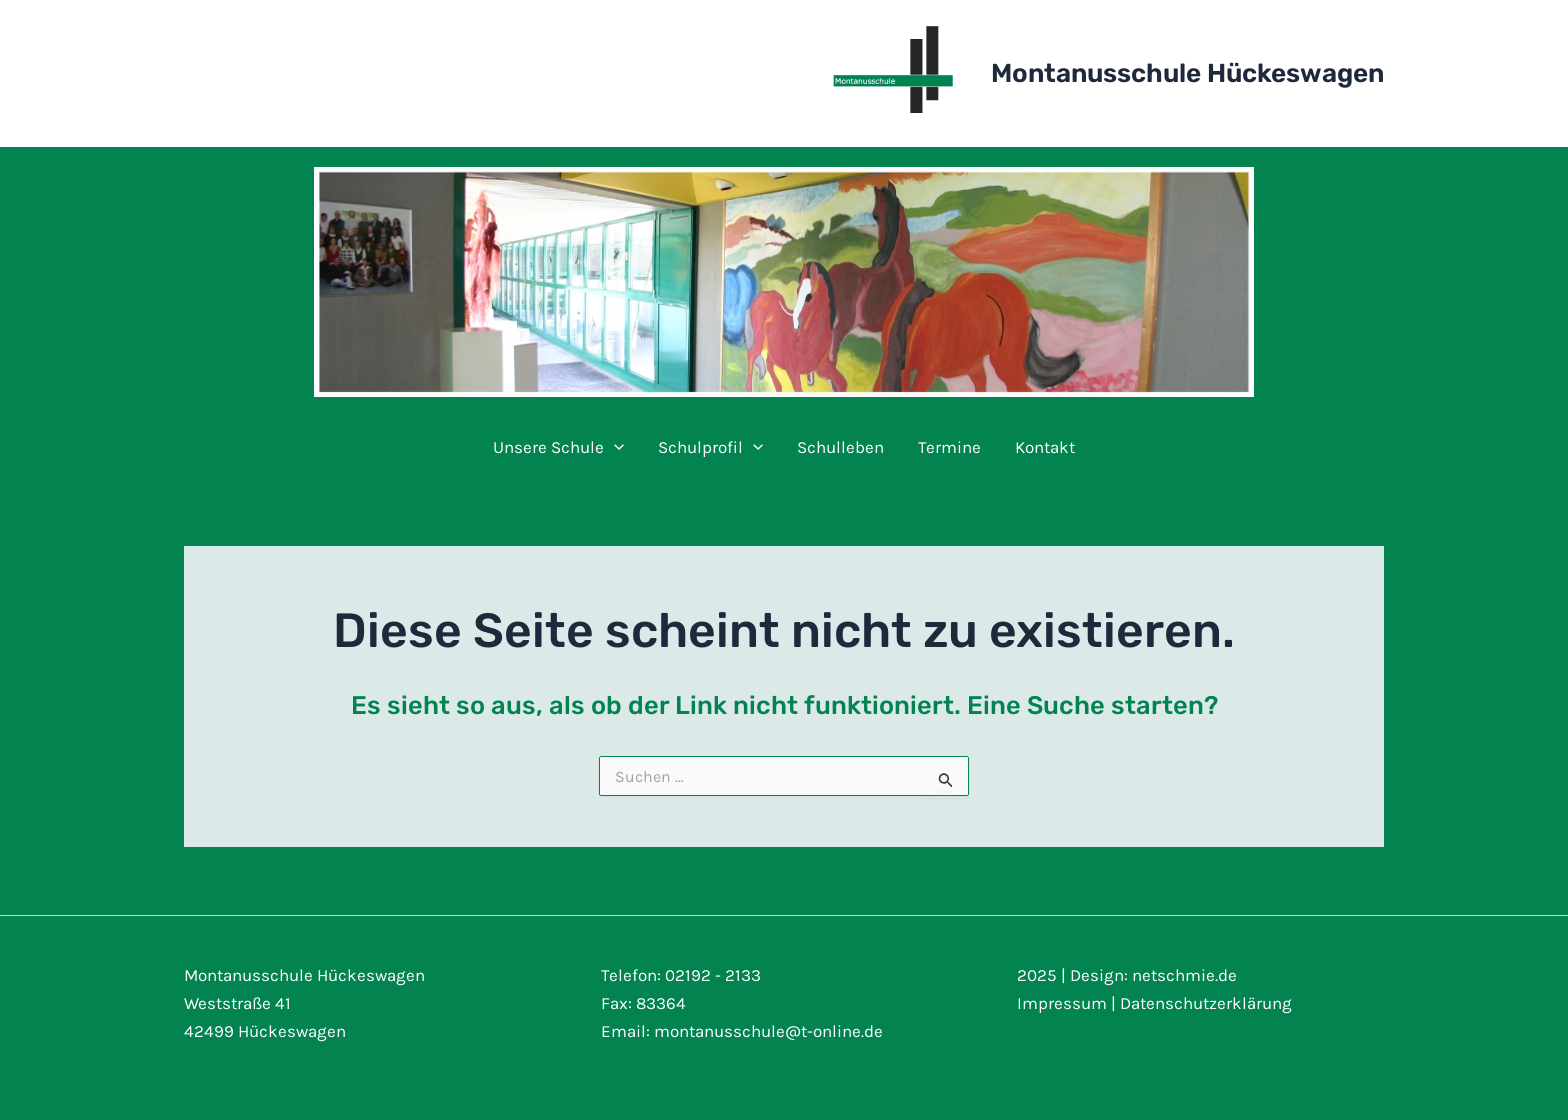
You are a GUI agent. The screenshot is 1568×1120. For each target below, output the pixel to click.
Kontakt (1045, 447)
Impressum (1062, 1003)
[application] (614, 447)
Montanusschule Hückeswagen (1187, 73)
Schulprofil (710, 447)
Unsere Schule (558, 447)
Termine (949, 447)
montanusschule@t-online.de (768, 1031)
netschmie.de (1184, 975)
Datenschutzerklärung (1206, 1003)
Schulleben (840, 447)
